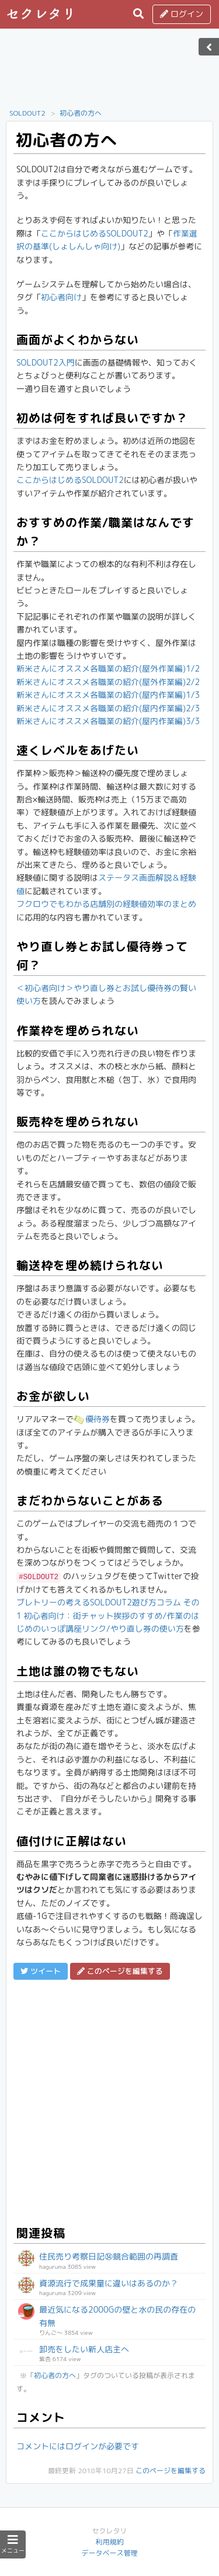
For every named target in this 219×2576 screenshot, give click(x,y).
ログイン (181, 13)
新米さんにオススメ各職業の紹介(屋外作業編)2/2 (108, 681)
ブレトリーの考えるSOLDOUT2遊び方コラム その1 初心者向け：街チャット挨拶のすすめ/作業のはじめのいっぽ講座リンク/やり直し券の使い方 (108, 1615)
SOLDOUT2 (27, 113)
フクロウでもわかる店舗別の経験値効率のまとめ (106, 903)
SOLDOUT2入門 (45, 362)
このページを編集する (170, 2471)
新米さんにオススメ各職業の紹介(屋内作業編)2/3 (108, 708)
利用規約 (109, 2542)
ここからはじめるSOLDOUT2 (94, 233)
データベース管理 (109, 2553)
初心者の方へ (81, 113)
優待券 (92, 1418)
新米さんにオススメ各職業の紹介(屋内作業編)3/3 (108, 720)
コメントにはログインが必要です (77, 2446)
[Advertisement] (109, 72)
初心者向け (61, 297)
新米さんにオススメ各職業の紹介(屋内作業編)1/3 (108, 694)
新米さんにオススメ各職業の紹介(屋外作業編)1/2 (108, 668)
